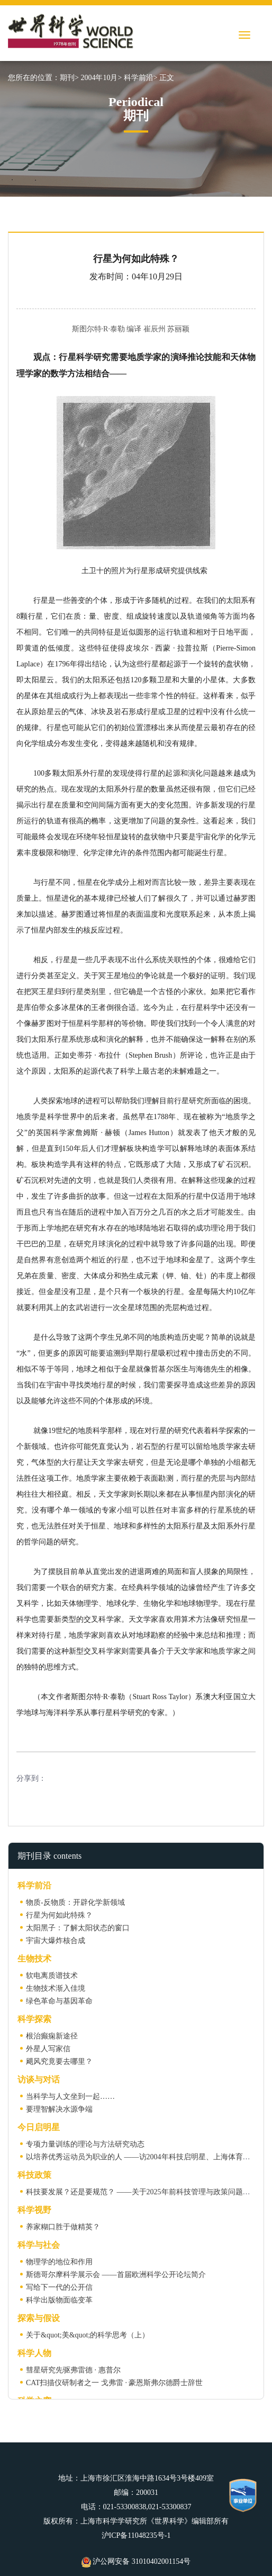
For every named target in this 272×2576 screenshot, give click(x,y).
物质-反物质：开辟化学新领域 (75, 1902)
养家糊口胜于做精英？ (63, 2227)
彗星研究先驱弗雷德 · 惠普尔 (73, 2370)
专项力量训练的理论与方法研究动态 (85, 2144)
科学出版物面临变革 (59, 2300)
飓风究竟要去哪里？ (59, 2061)
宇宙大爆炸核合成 (55, 1941)
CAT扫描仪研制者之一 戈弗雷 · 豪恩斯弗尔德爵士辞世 (114, 2383)
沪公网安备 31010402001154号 (136, 2561)
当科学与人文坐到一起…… (70, 2096)
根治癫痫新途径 (52, 2036)
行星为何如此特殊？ (59, 1915)
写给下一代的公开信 (59, 2287)
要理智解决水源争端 (59, 2109)
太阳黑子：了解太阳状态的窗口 (78, 1928)
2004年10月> (101, 78)
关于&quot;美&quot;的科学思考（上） (87, 2335)
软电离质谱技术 (52, 1976)
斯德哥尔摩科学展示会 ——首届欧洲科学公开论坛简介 (116, 2275)
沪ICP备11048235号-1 (136, 2535)
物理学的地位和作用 (59, 2262)
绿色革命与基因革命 (59, 2001)
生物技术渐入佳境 (55, 1988)
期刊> (69, 78)
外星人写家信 (48, 2049)
